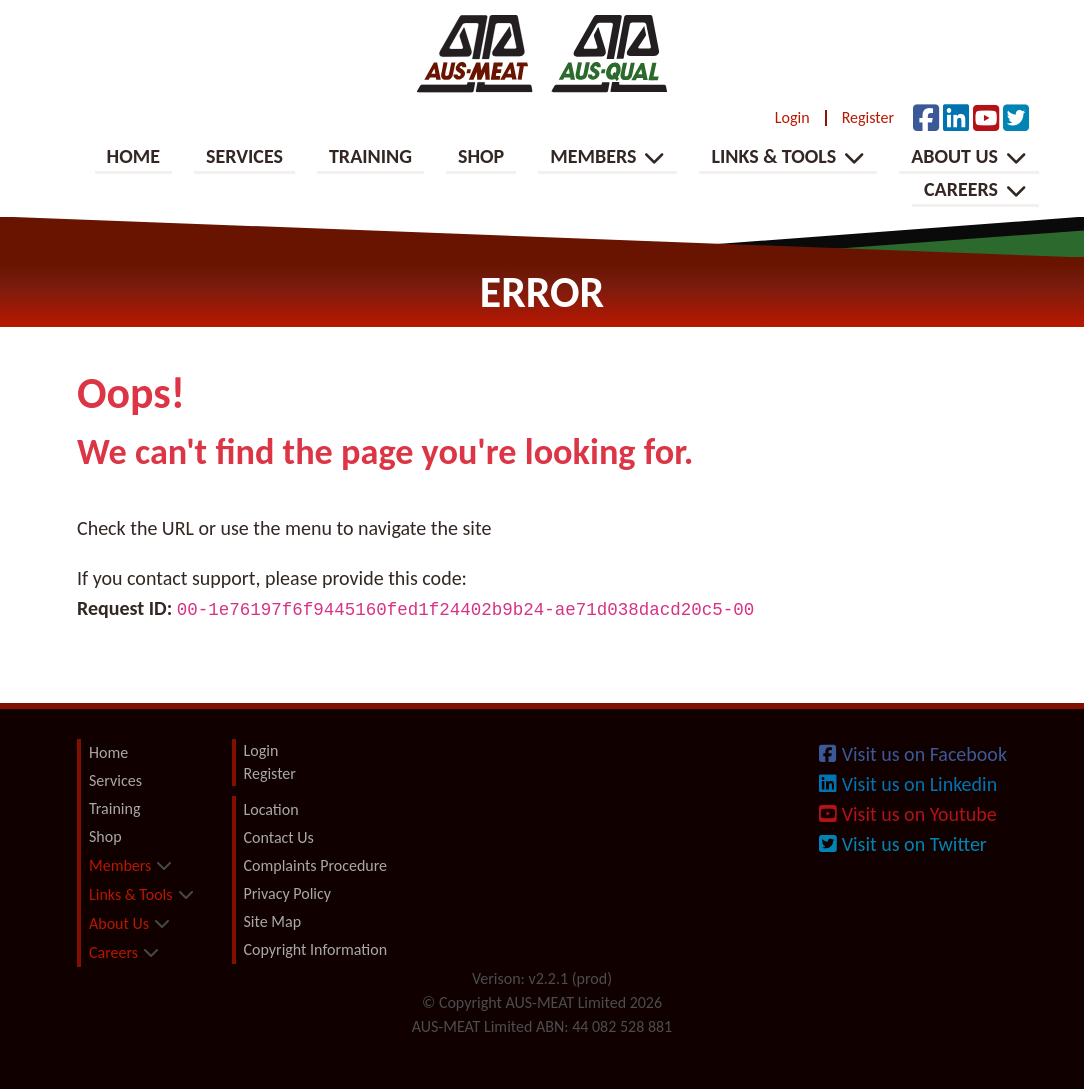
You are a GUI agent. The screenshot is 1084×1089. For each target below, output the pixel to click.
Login (792, 118)
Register (868, 118)
